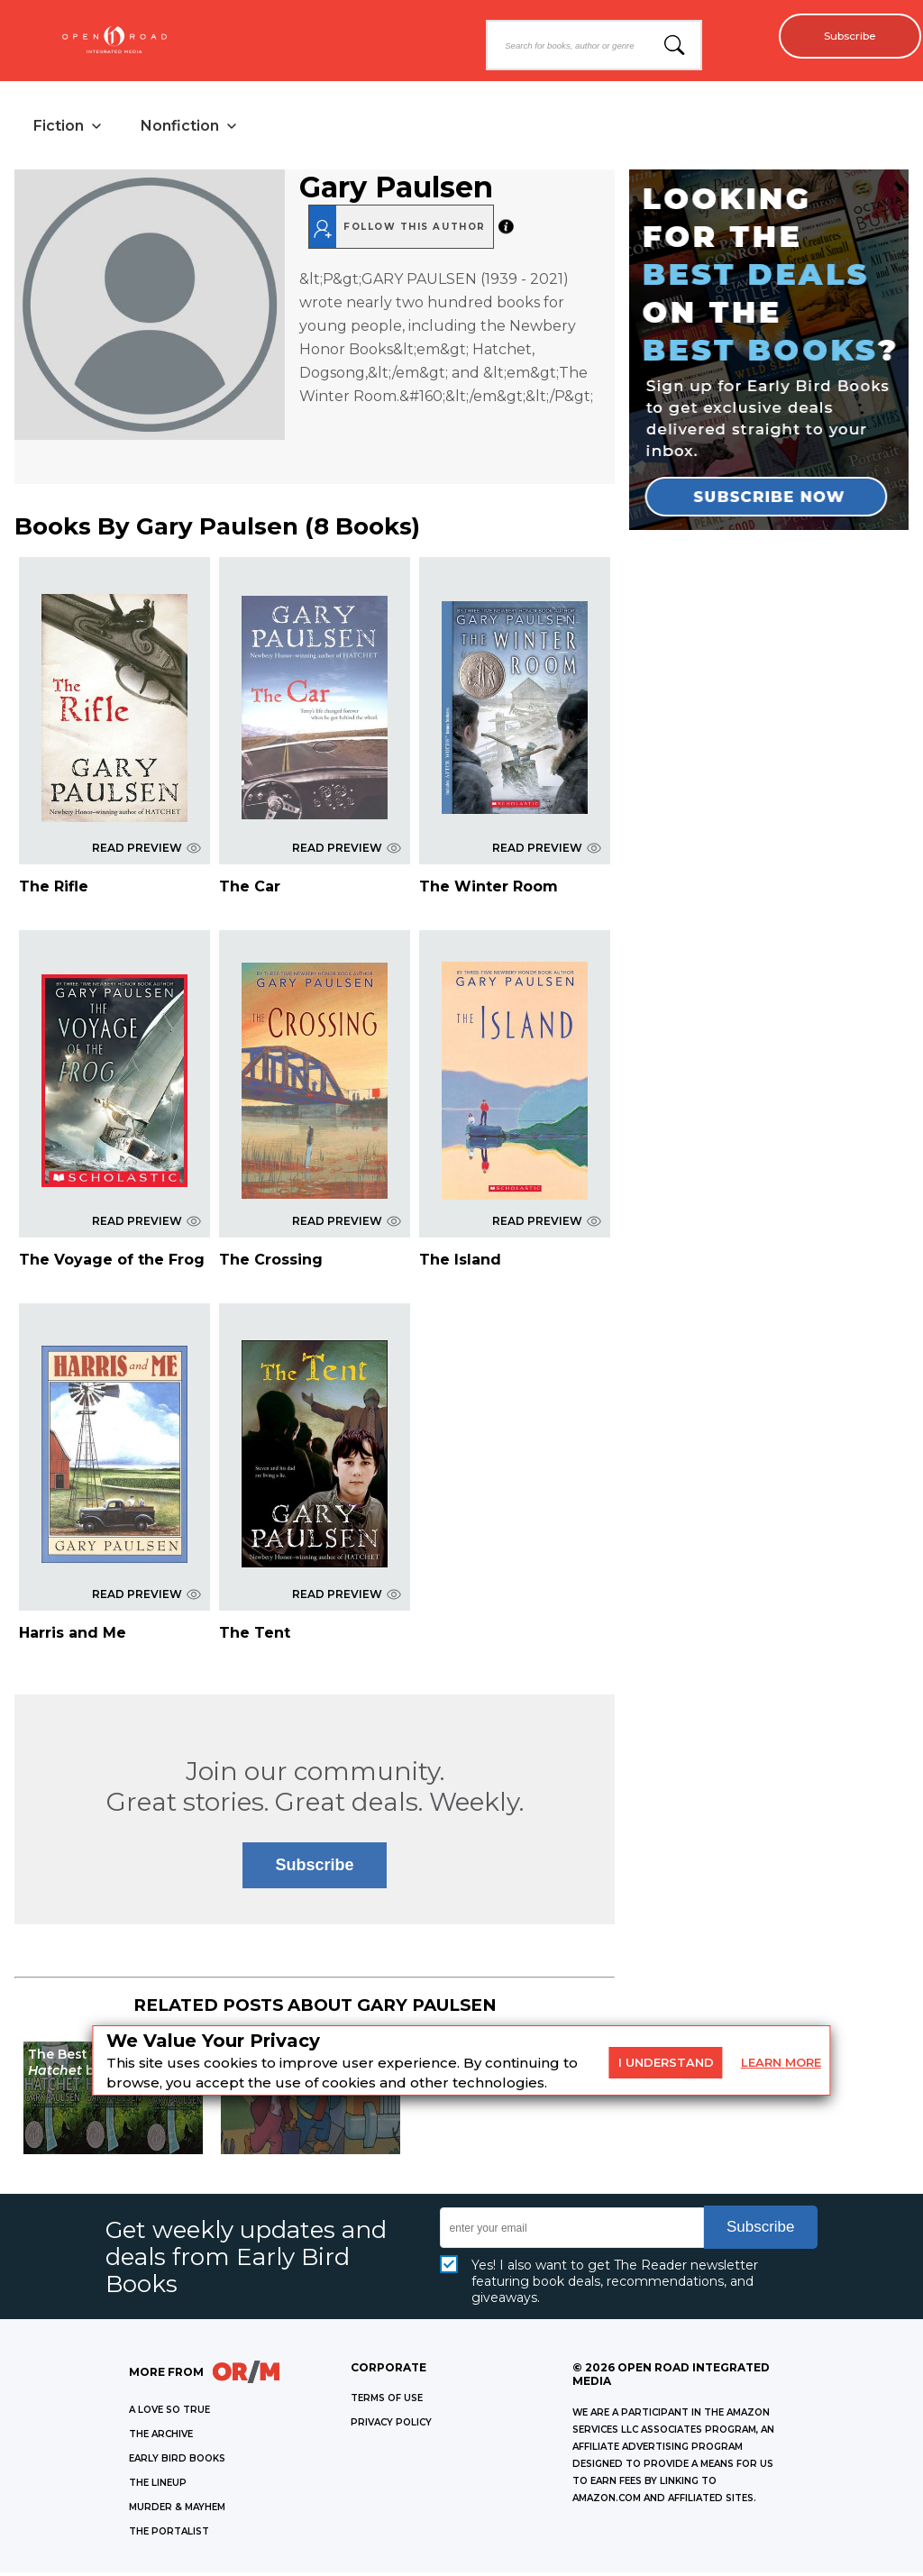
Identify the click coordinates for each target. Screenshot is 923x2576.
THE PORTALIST (169, 2535)
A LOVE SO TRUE (169, 2413)
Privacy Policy (391, 2426)
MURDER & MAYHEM (177, 2511)
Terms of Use (387, 2401)
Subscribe (842, 36)
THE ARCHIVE (161, 2438)
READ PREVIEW (146, 850)
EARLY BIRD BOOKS (177, 2462)
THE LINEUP (158, 2486)
